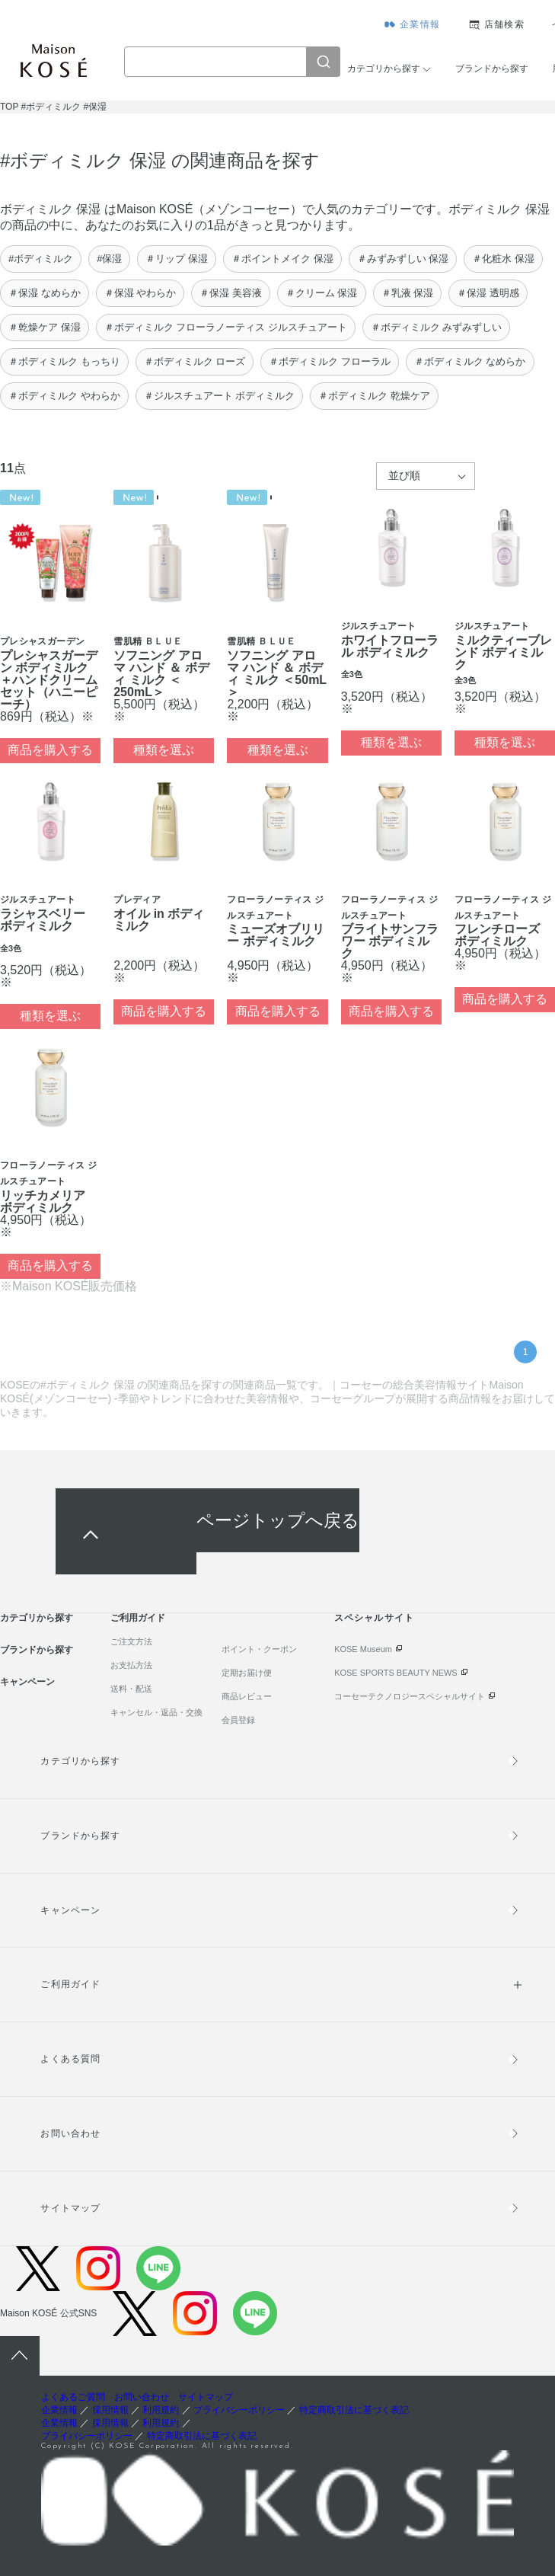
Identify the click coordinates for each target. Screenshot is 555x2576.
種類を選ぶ (163, 749)
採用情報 (110, 2410)
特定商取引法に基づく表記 (354, 2410)
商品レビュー (247, 1696)
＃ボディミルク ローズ (195, 361)
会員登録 (238, 1719)
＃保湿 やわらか (140, 293)
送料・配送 (131, 1688)
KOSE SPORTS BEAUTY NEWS (396, 1672)
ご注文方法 (131, 1641)
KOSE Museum (363, 1649)
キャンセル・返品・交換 (156, 1712)
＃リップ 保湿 (176, 258)
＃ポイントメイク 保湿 (282, 258)
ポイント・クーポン (259, 1649)
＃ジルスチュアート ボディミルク (219, 395)
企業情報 (420, 24)
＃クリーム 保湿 (321, 293)
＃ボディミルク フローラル (330, 361)
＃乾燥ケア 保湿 (44, 327)
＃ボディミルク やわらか (64, 395)
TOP (9, 106)
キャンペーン (27, 1681)
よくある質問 (70, 2058)
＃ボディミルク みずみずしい (436, 327)
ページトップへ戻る (277, 1520)
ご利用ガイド (137, 1617)
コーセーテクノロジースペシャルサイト (409, 1696)
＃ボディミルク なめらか (470, 361)
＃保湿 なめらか (44, 293)
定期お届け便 (247, 1672)
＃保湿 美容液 (230, 293)
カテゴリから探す (383, 68)
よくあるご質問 (73, 2397)
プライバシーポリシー (239, 2410)
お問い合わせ (70, 2133)
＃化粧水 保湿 (503, 258)
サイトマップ (70, 2208)
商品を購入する (50, 749)
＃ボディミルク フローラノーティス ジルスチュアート (225, 327)
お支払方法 (131, 1665)
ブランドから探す (491, 68)
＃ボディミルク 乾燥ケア (374, 395)
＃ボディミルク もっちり (64, 361)
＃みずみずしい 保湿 (403, 258)
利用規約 (160, 2410)
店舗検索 (504, 24)
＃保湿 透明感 (488, 293)
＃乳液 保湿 (407, 293)
